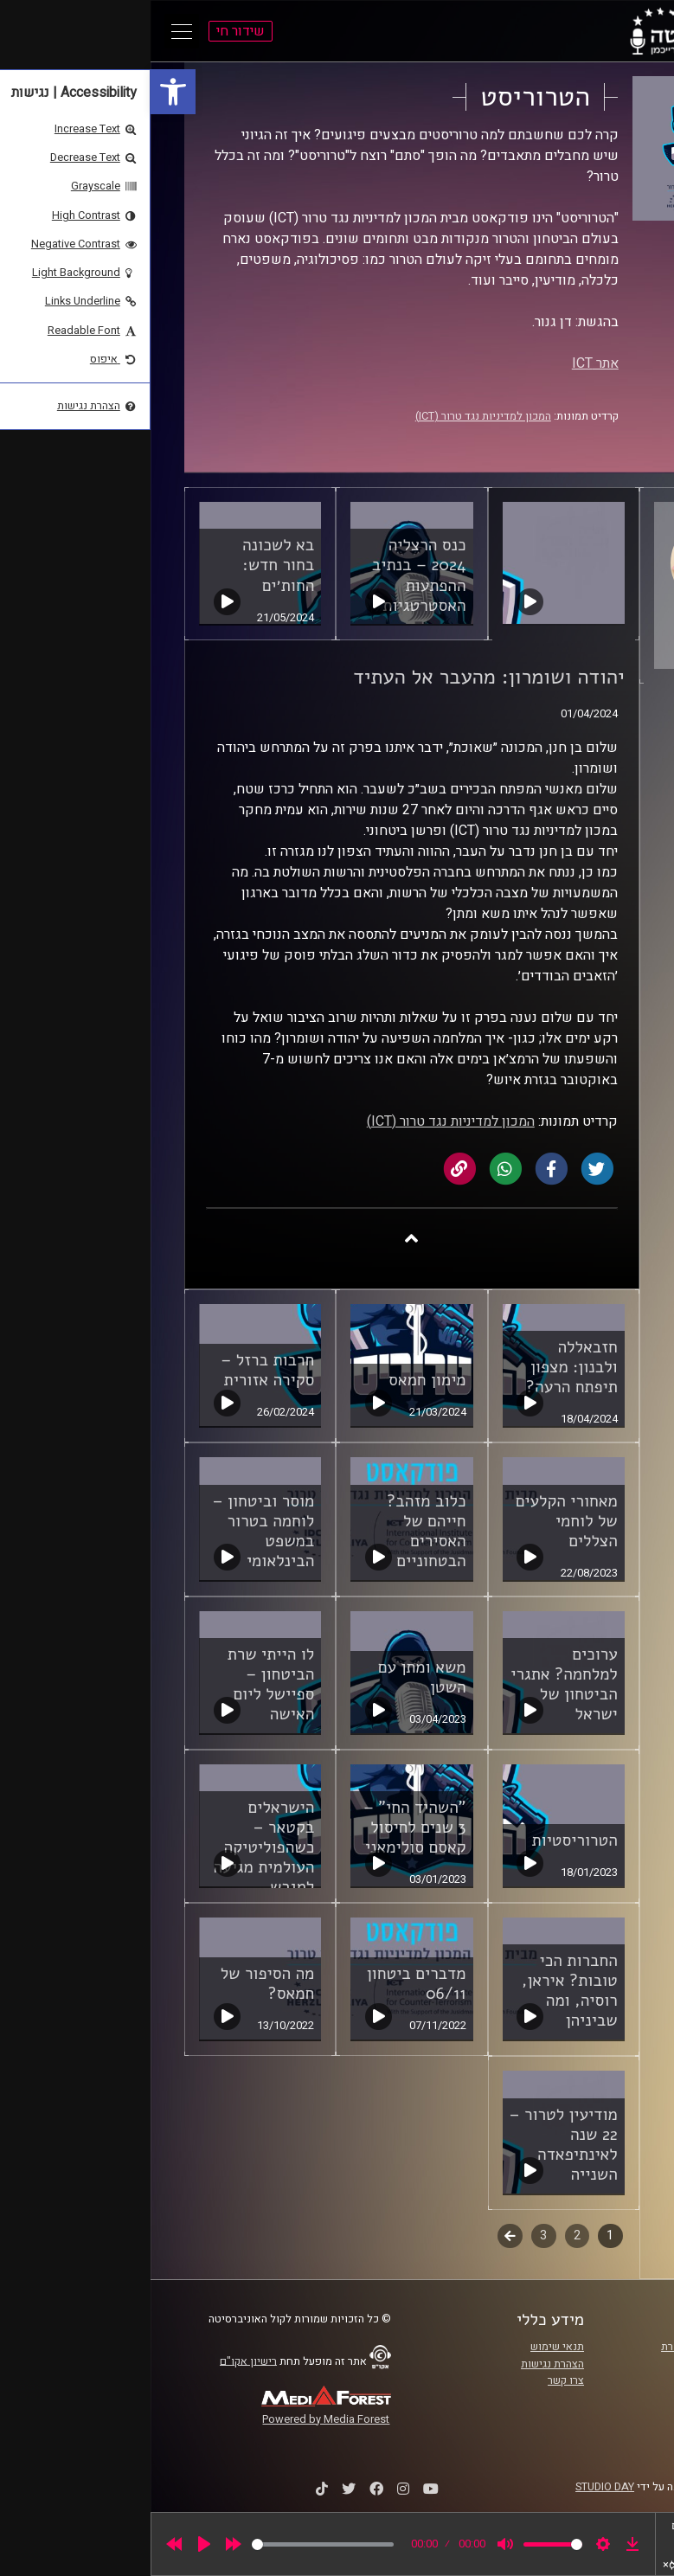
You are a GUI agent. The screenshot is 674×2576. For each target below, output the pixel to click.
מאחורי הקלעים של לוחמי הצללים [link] (416, 1521)
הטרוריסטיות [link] (423, 1840)
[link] (22, 91)
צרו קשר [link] (415, 2380)
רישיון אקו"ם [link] (97, 2360)
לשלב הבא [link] (359, 2237)
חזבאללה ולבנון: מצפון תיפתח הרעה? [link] (421, 1367)
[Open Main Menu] (31, 31)
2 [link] (426, 2235)
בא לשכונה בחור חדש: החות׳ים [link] (128, 565)
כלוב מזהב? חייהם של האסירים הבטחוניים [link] (275, 1531)
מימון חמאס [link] (276, 1380)
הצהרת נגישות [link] (401, 2364)
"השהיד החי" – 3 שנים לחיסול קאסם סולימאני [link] (264, 1827)
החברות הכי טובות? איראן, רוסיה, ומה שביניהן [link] (419, 1991)
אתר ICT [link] (444, 363)
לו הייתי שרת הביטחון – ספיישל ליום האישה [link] (120, 1684)
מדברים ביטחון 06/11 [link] (266, 1984)
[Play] (53, 2544)
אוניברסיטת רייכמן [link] (584, 2364)
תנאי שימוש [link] (406, 2346)
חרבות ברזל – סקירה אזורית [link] (117, 1370)
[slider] (172, 2544)
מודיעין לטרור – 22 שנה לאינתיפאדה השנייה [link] (413, 2145)
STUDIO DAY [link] (454, 2487)
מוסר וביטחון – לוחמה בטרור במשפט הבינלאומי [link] (113, 1531)
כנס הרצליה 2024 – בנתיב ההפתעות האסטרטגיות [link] (268, 575)
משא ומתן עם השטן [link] (272, 1677)
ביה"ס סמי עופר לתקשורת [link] (568, 2346)
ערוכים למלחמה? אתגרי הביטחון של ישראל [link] (413, 1684)
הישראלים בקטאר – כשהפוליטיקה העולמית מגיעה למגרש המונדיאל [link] (113, 1857)
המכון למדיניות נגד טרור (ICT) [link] (333, 416)
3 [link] (392, 2235)
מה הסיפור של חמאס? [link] (117, 1984)
